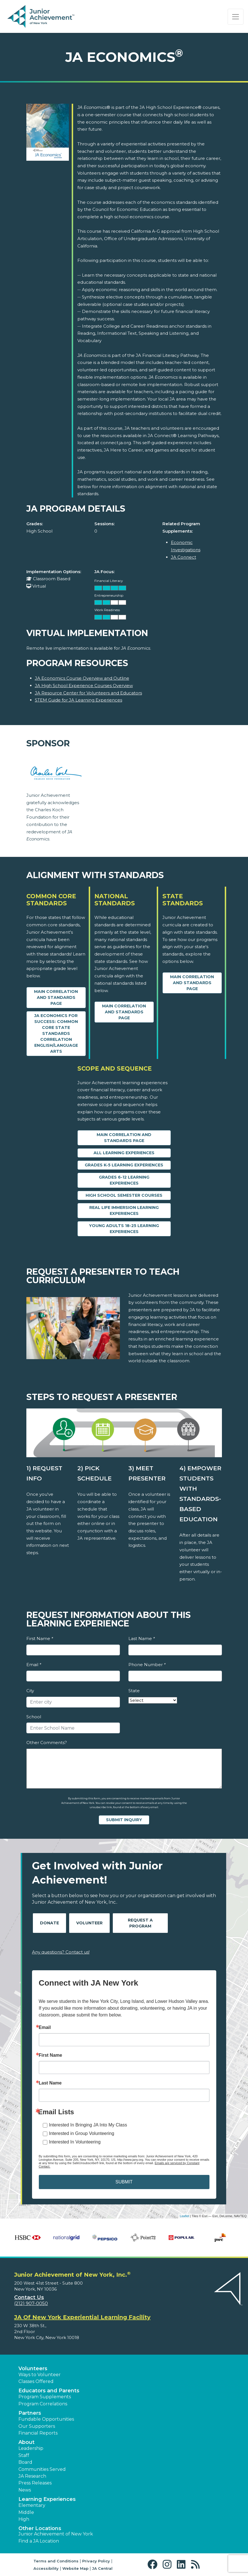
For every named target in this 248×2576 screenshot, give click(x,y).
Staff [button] (23, 2455)
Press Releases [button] (35, 2483)
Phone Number (147, 1664)
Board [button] (25, 2462)
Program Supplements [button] (44, 2396)
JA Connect (183, 557)
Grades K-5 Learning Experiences (124, 1165)
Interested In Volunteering (75, 2141)
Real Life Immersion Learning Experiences (124, 1210)
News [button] (24, 2490)
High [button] (23, 2519)
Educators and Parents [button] (48, 2390)
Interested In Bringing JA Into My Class (88, 2124)
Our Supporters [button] (36, 2426)
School (33, 1716)
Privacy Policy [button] (96, 2561)
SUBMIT (123, 2181)
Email (33, 1664)
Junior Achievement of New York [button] (55, 2534)
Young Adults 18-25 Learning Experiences (124, 1228)
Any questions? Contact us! (61, 1952)
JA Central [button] (102, 2568)
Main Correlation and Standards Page (56, 997)
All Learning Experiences (124, 1152)
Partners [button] (29, 2413)
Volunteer (89, 1922)
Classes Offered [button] (36, 2381)
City (30, 1690)
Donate (49, 1922)
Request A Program (140, 1923)
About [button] (26, 2442)
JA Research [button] (32, 2476)
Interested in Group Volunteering (81, 2133)
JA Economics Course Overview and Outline (82, 678)
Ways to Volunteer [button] (39, 2374)
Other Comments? (46, 1742)
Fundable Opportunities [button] (46, 2419)
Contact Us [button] (29, 2297)
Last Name (141, 1638)
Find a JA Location (38, 2541)
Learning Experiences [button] (47, 2499)
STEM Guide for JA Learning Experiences (78, 700)
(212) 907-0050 (31, 2303)
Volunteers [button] (32, 2368)
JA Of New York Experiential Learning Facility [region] (82, 2317)
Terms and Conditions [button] (56, 2561)
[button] (153, 2564)
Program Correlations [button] (42, 2403)
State (134, 1690)
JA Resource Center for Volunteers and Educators (88, 693)
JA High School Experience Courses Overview (84, 685)
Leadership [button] (30, 2448)
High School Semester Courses (124, 1195)
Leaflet (184, 2216)
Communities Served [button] (42, 2469)
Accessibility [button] (46, 2568)
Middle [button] (26, 2512)
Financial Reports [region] (38, 2433)
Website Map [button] (75, 2568)
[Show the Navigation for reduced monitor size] (235, 17)
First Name (39, 1638)
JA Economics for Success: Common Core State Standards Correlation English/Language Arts (56, 1033)
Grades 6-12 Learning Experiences (124, 1180)
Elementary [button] (31, 2505)
